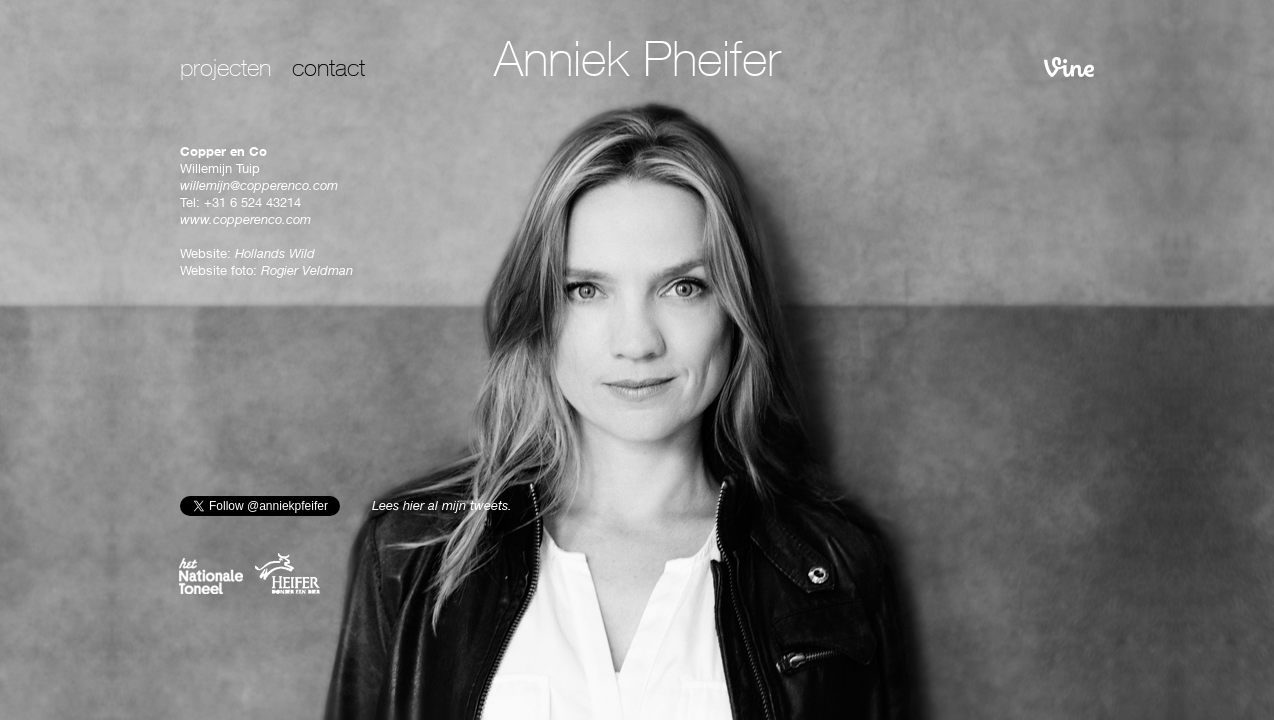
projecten (225, 71)
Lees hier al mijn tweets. (442, 507)
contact (328, 71)
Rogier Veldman (307, 272)
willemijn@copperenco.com (259, 187)
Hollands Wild (275, 255)
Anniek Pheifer (637, 65)
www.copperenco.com (245, 221)
